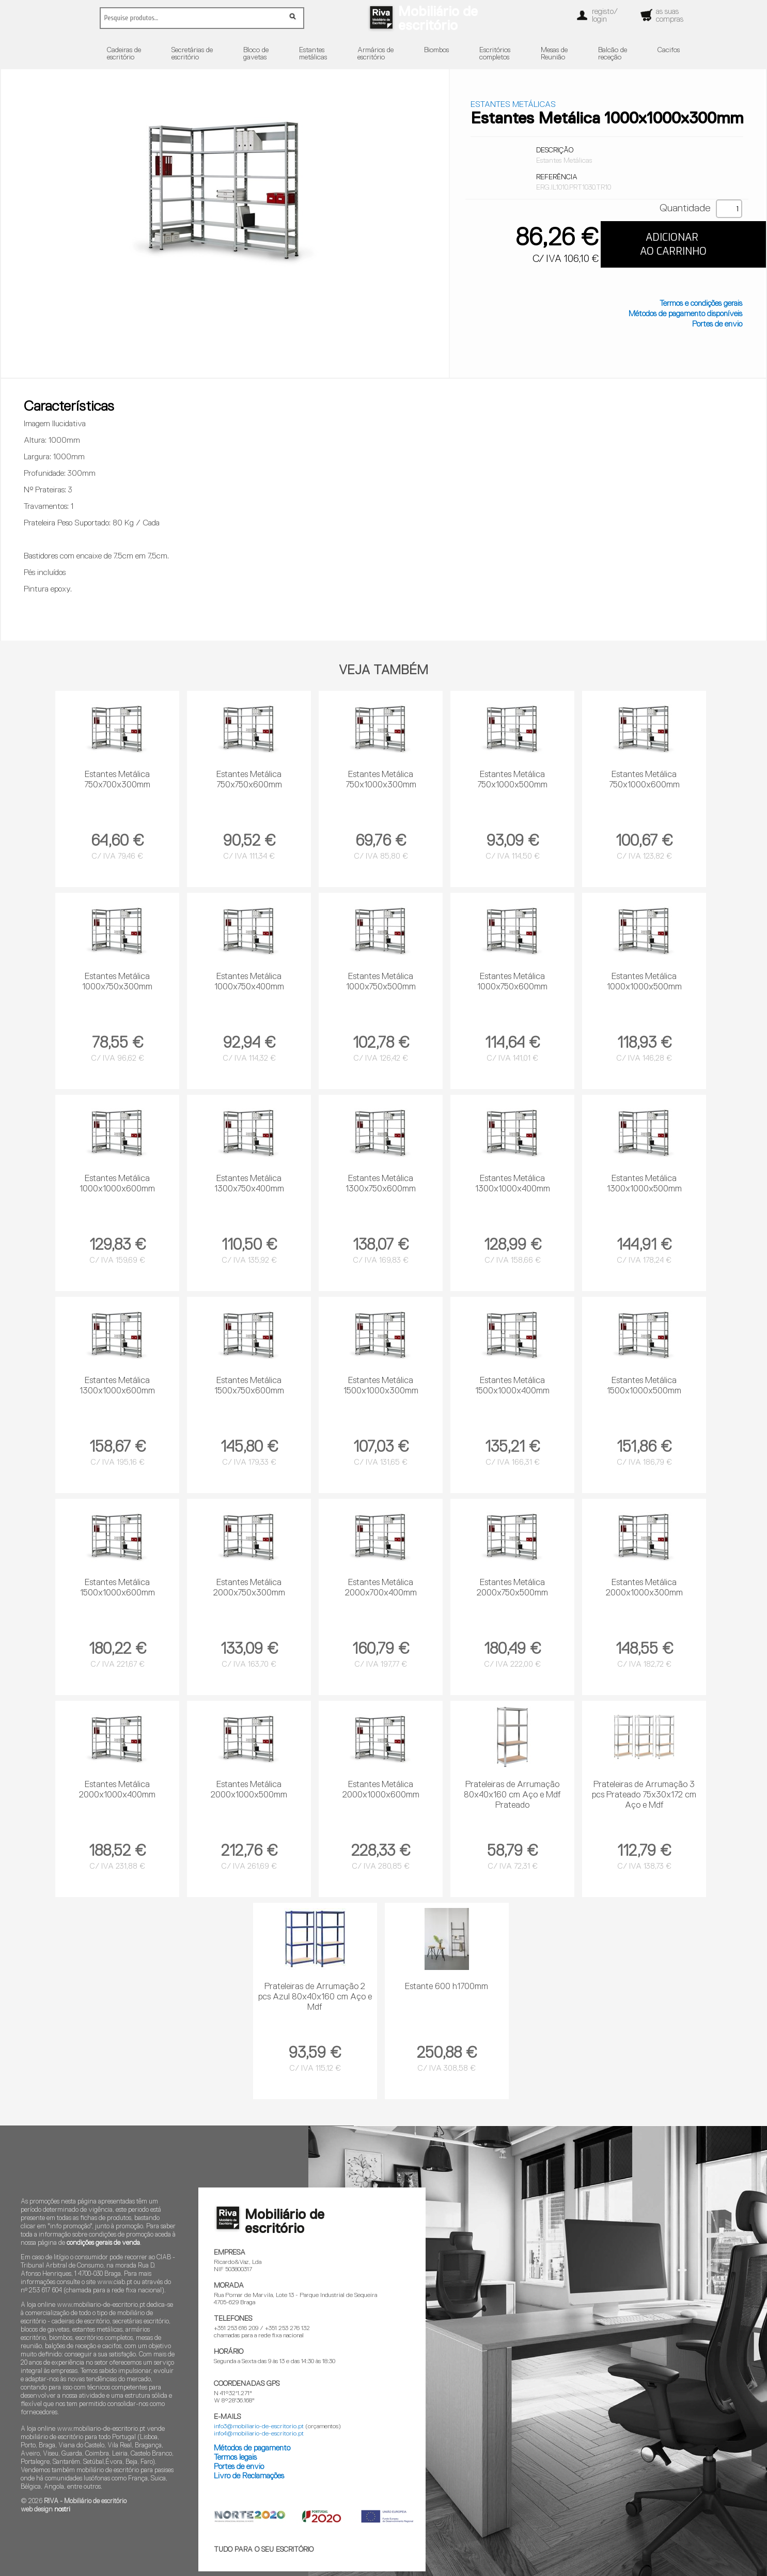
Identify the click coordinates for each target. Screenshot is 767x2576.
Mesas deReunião (554, 53)
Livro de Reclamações (249, 2476)
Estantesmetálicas (313, 53)
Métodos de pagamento (252, 2448)
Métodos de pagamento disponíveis (685, 314)
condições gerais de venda (103, 2243)
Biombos (436, 50)
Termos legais (235, 2457)
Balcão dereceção (612, 53)
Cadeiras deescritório (124, 53)
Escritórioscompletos (494, 53)
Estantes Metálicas (513, 105)
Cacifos (669, 50)
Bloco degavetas (256, 53)
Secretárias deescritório (192, 53)
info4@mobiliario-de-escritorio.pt (259, 2434)
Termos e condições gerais (701, 303)
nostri (62, 2509)
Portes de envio (717, 324)
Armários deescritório (375, 53)
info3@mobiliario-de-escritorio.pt (259, 2427)
